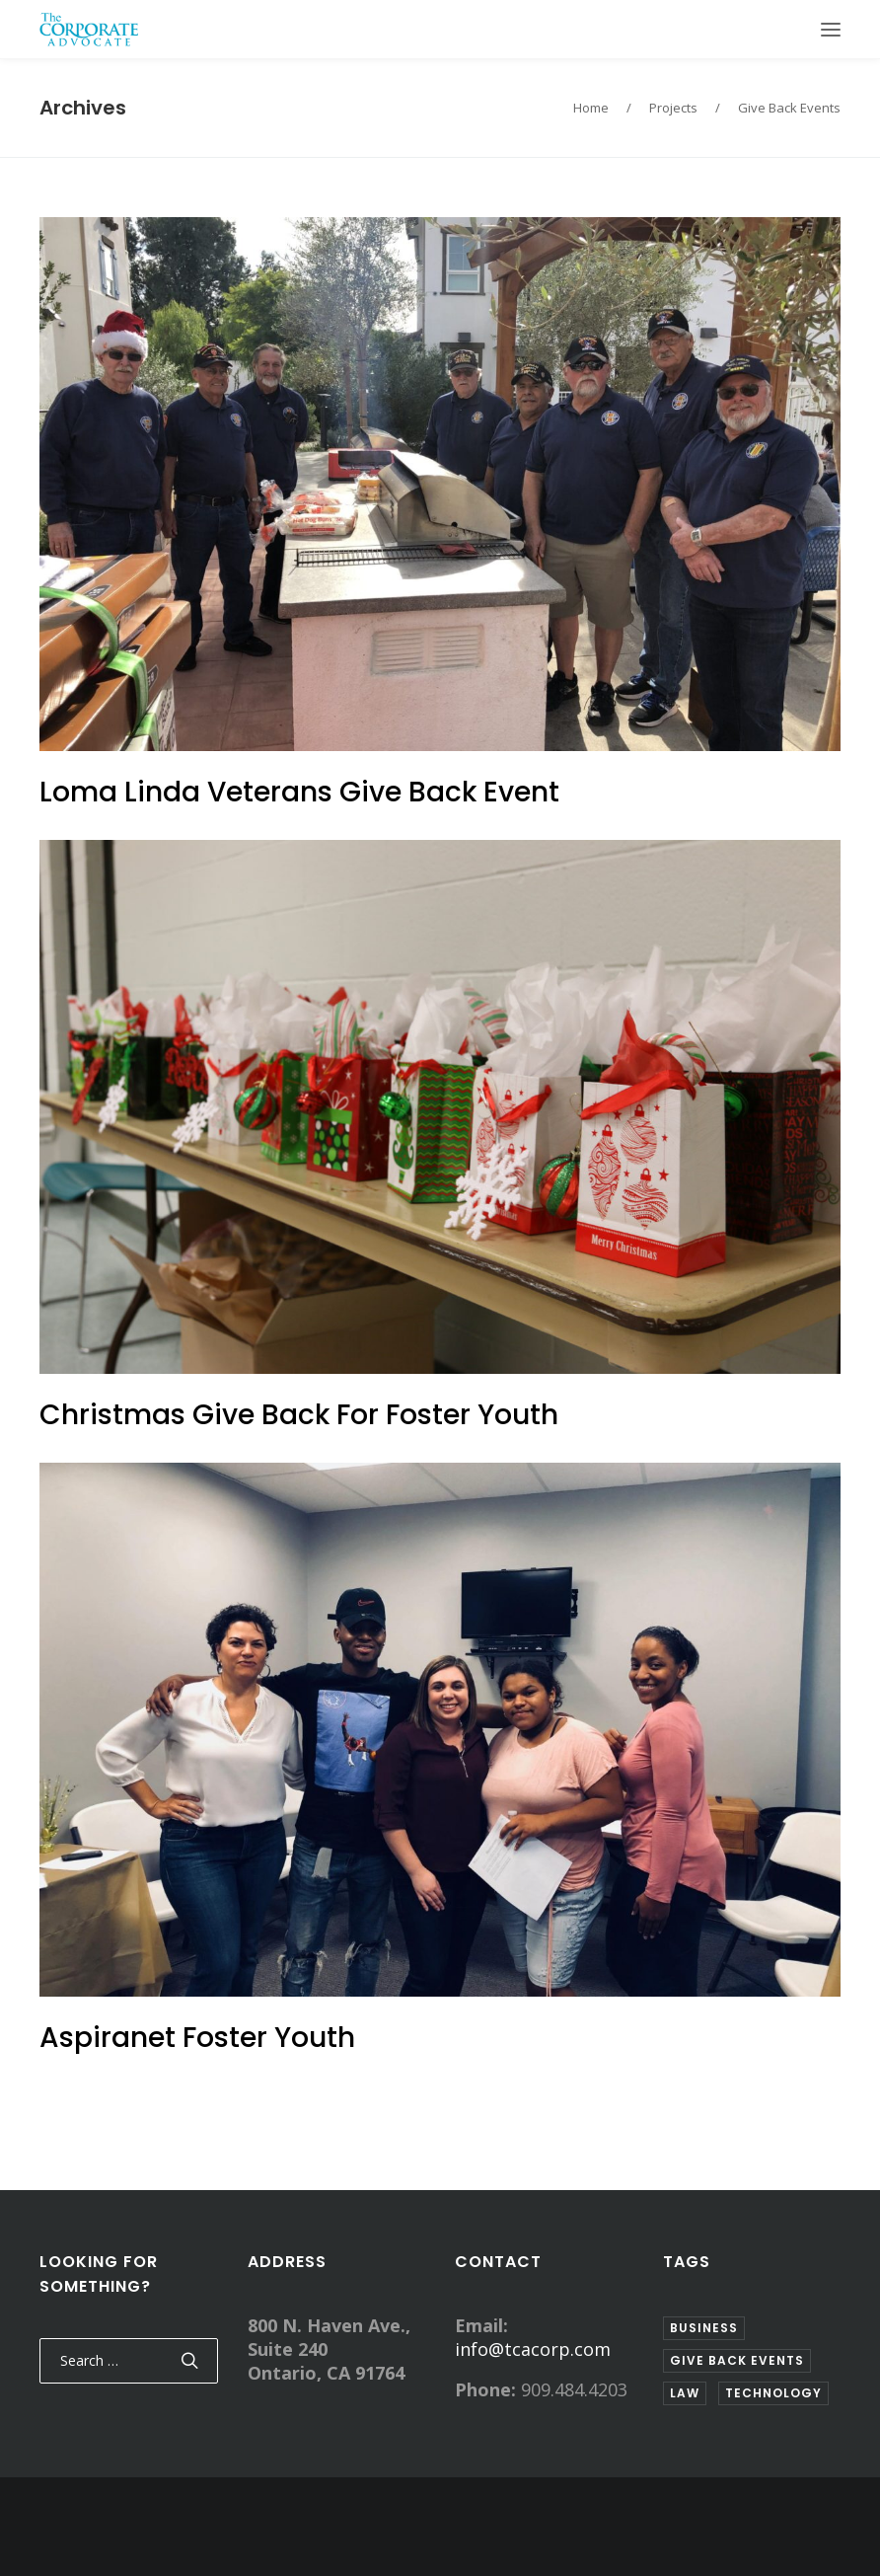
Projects (673, 107)
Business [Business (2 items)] (704, 2327)
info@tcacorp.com (533, 2349)
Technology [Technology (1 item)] (773, 2393)
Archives (82, 107)
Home (591, 107)
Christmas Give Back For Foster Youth (298, 1415)
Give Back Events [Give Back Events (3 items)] (737, 2360)
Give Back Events (789, 107)
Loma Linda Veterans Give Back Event (299, 792)
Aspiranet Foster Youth (197, 2037)
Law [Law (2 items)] (684, 2393)
